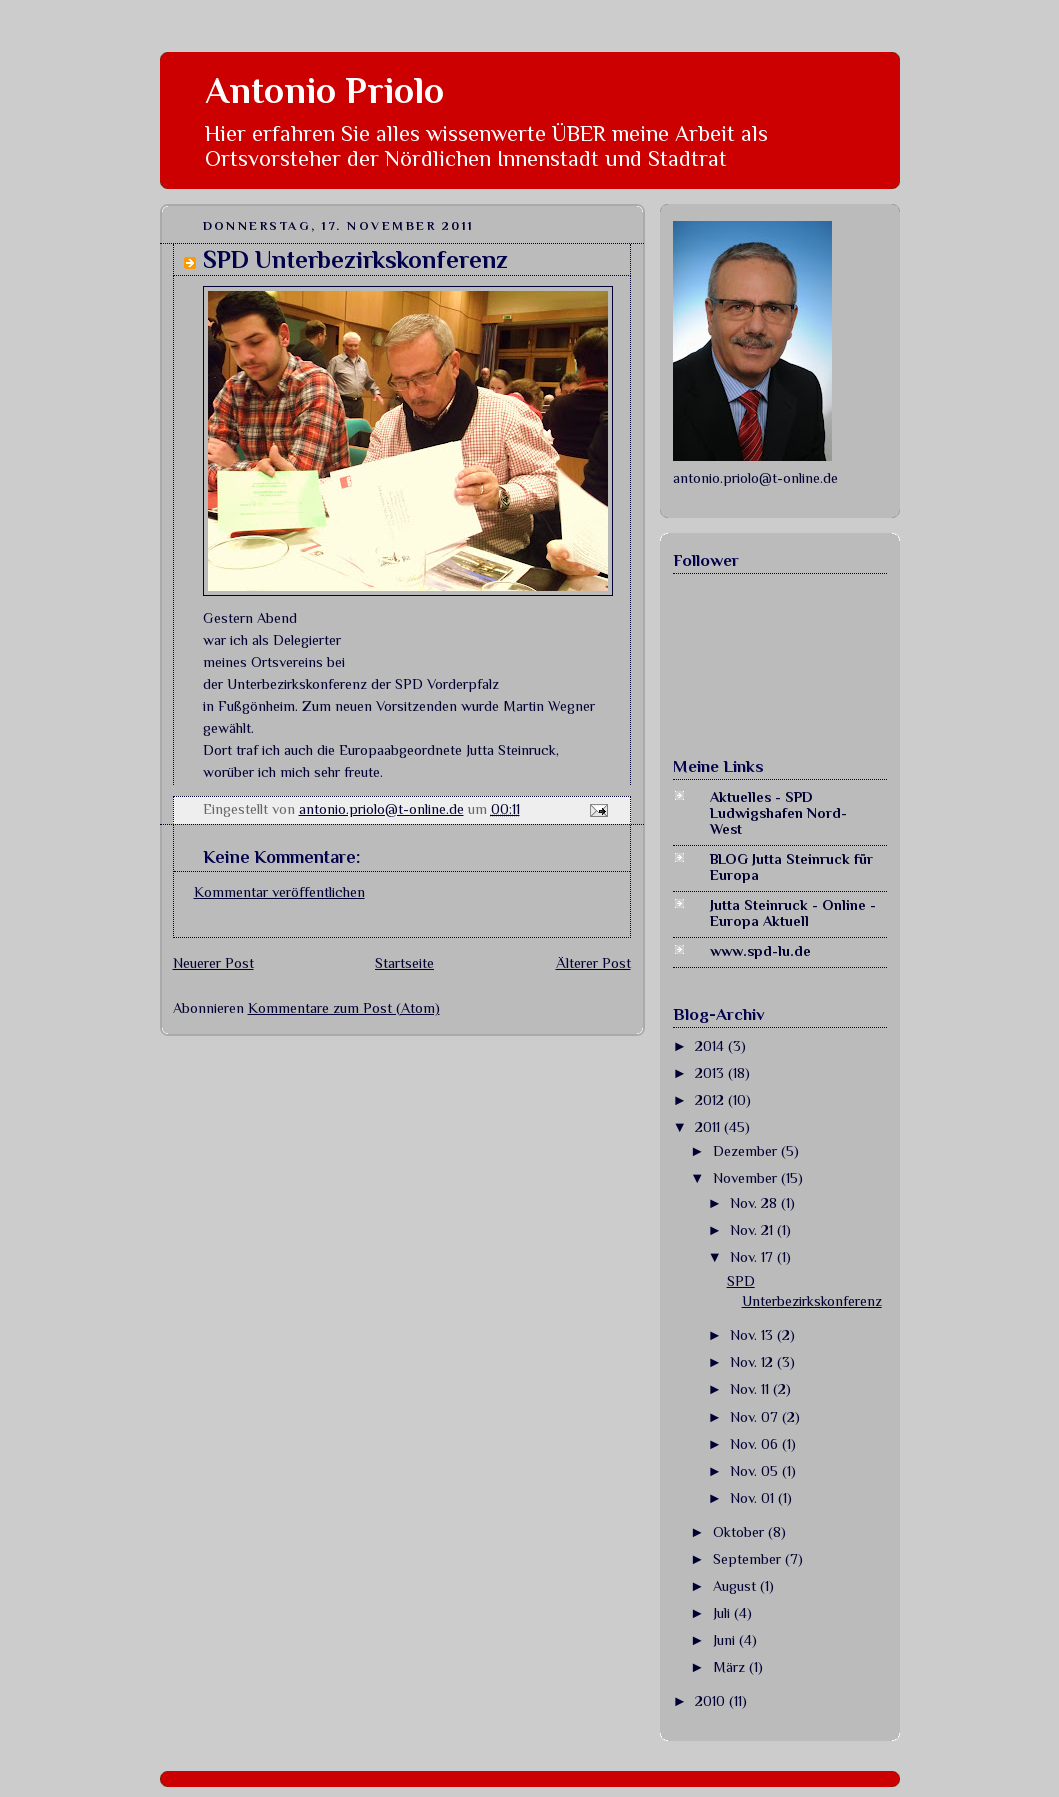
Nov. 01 (754, 1498)
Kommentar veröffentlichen (279, 892)
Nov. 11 (751, 1389)
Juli (723, 1613)
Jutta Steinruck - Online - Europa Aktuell (793, 913)
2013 (711, 1073)
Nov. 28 (755, 1203)
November (747, 1178)
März (731, 1667)
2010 (712, 1701)
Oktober (740, 1532)
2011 (709, 1127)
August (736, 1586)
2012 (711, 1100)
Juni (726, 1640)
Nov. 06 (756, 1444)
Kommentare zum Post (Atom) (344, 1008)
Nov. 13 (753, 1335)
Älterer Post (593, 963)
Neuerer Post (213, 963)
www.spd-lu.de (760, 951)
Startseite (404, 963)
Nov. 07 (756, 1417)
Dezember (747, 1151)
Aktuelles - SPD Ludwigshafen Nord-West (778, 813)
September (749, 1559)
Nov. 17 (753, 1257)
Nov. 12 (753, 1362)
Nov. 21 (753, 1230)
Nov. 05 (756, 1471)
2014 (711, 1046)
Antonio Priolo (324, 90)
